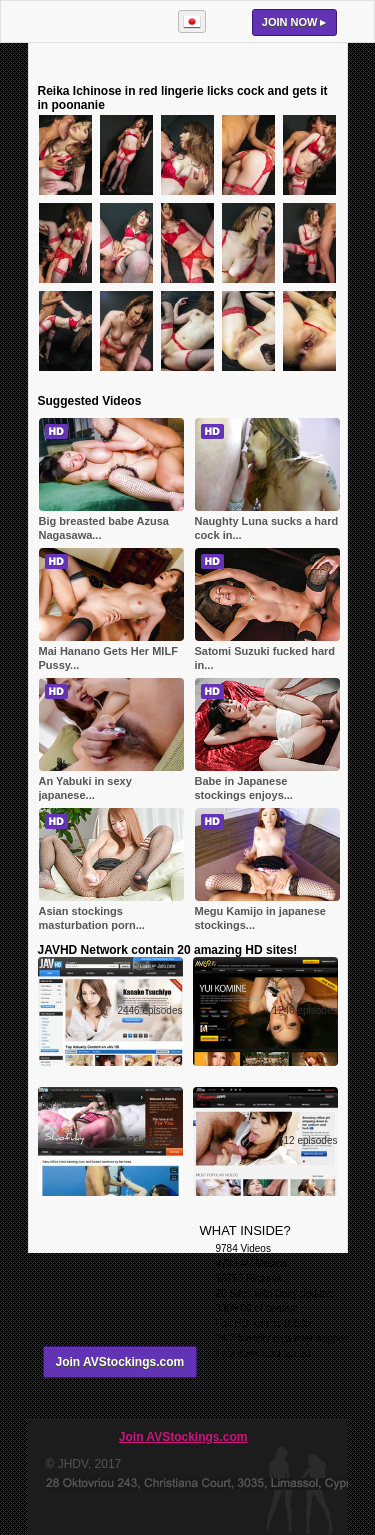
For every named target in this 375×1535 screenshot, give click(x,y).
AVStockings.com (94, 21)
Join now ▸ (294, 22)
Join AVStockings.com (120, 1362)
